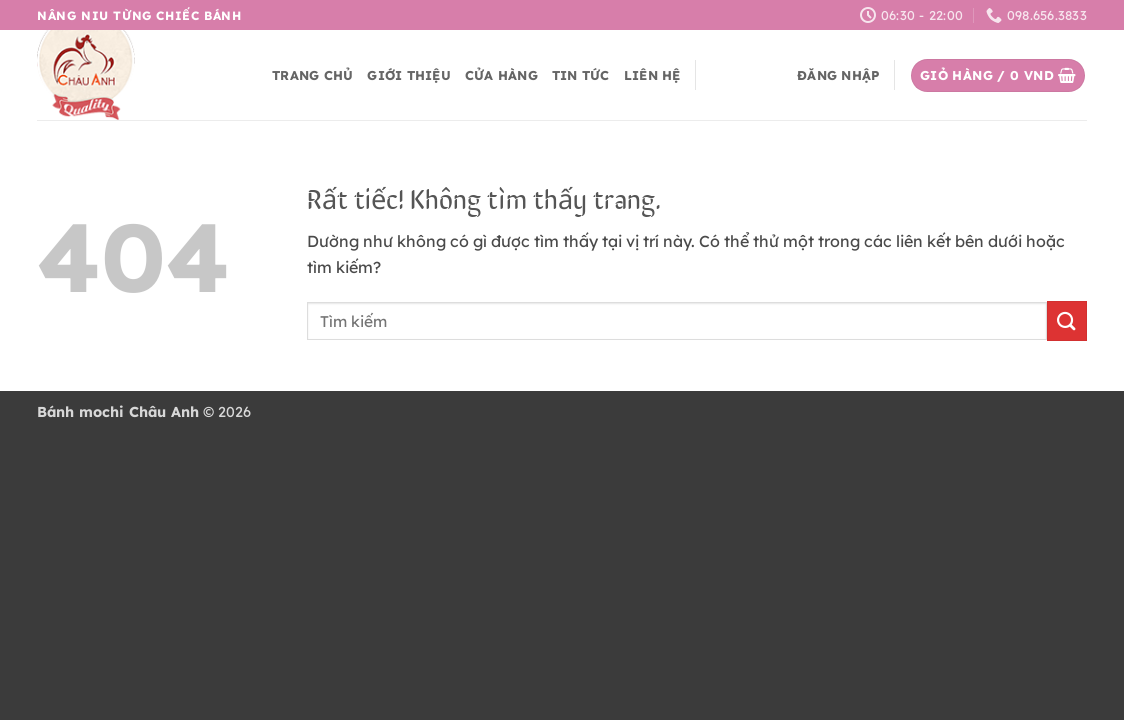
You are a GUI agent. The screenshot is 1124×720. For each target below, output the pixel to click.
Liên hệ (652, 75)
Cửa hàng (501, 75)
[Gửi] (1067, 320)
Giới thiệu (409, 75)
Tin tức (581, 75)
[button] (838, 75)
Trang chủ (312, 75)
